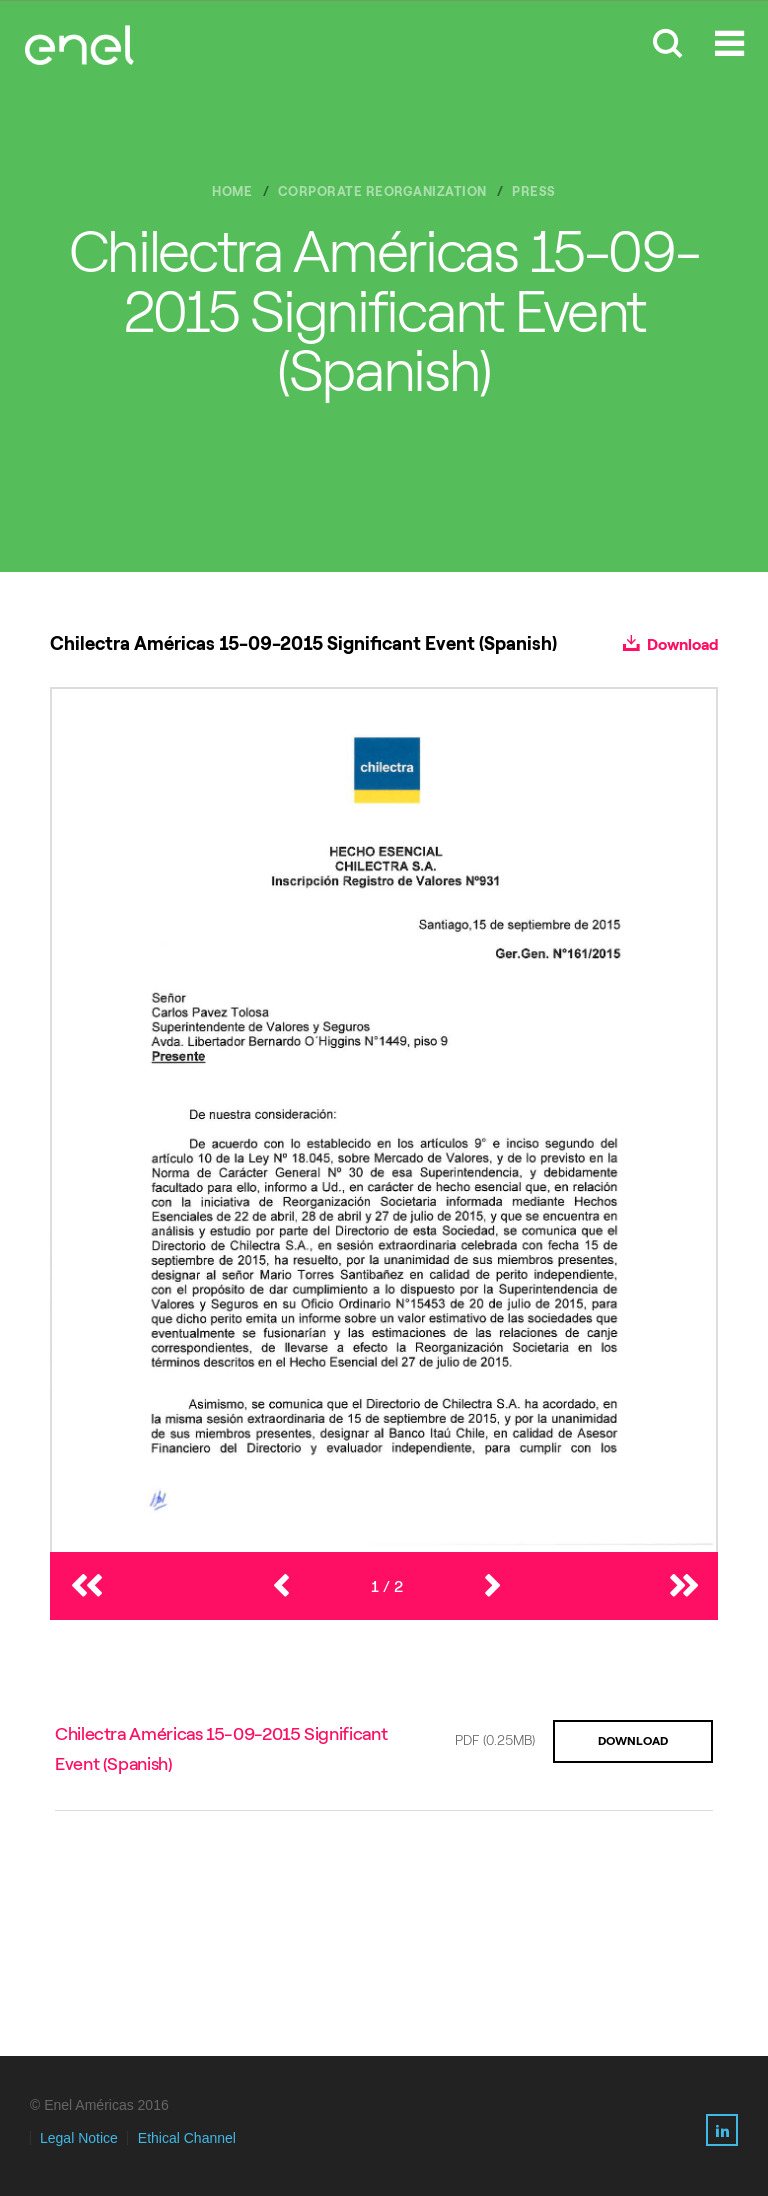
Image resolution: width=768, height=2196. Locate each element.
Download (670, 644)
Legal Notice (79, 2138)
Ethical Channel (187, 2138)
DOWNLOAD (633, 1741)
